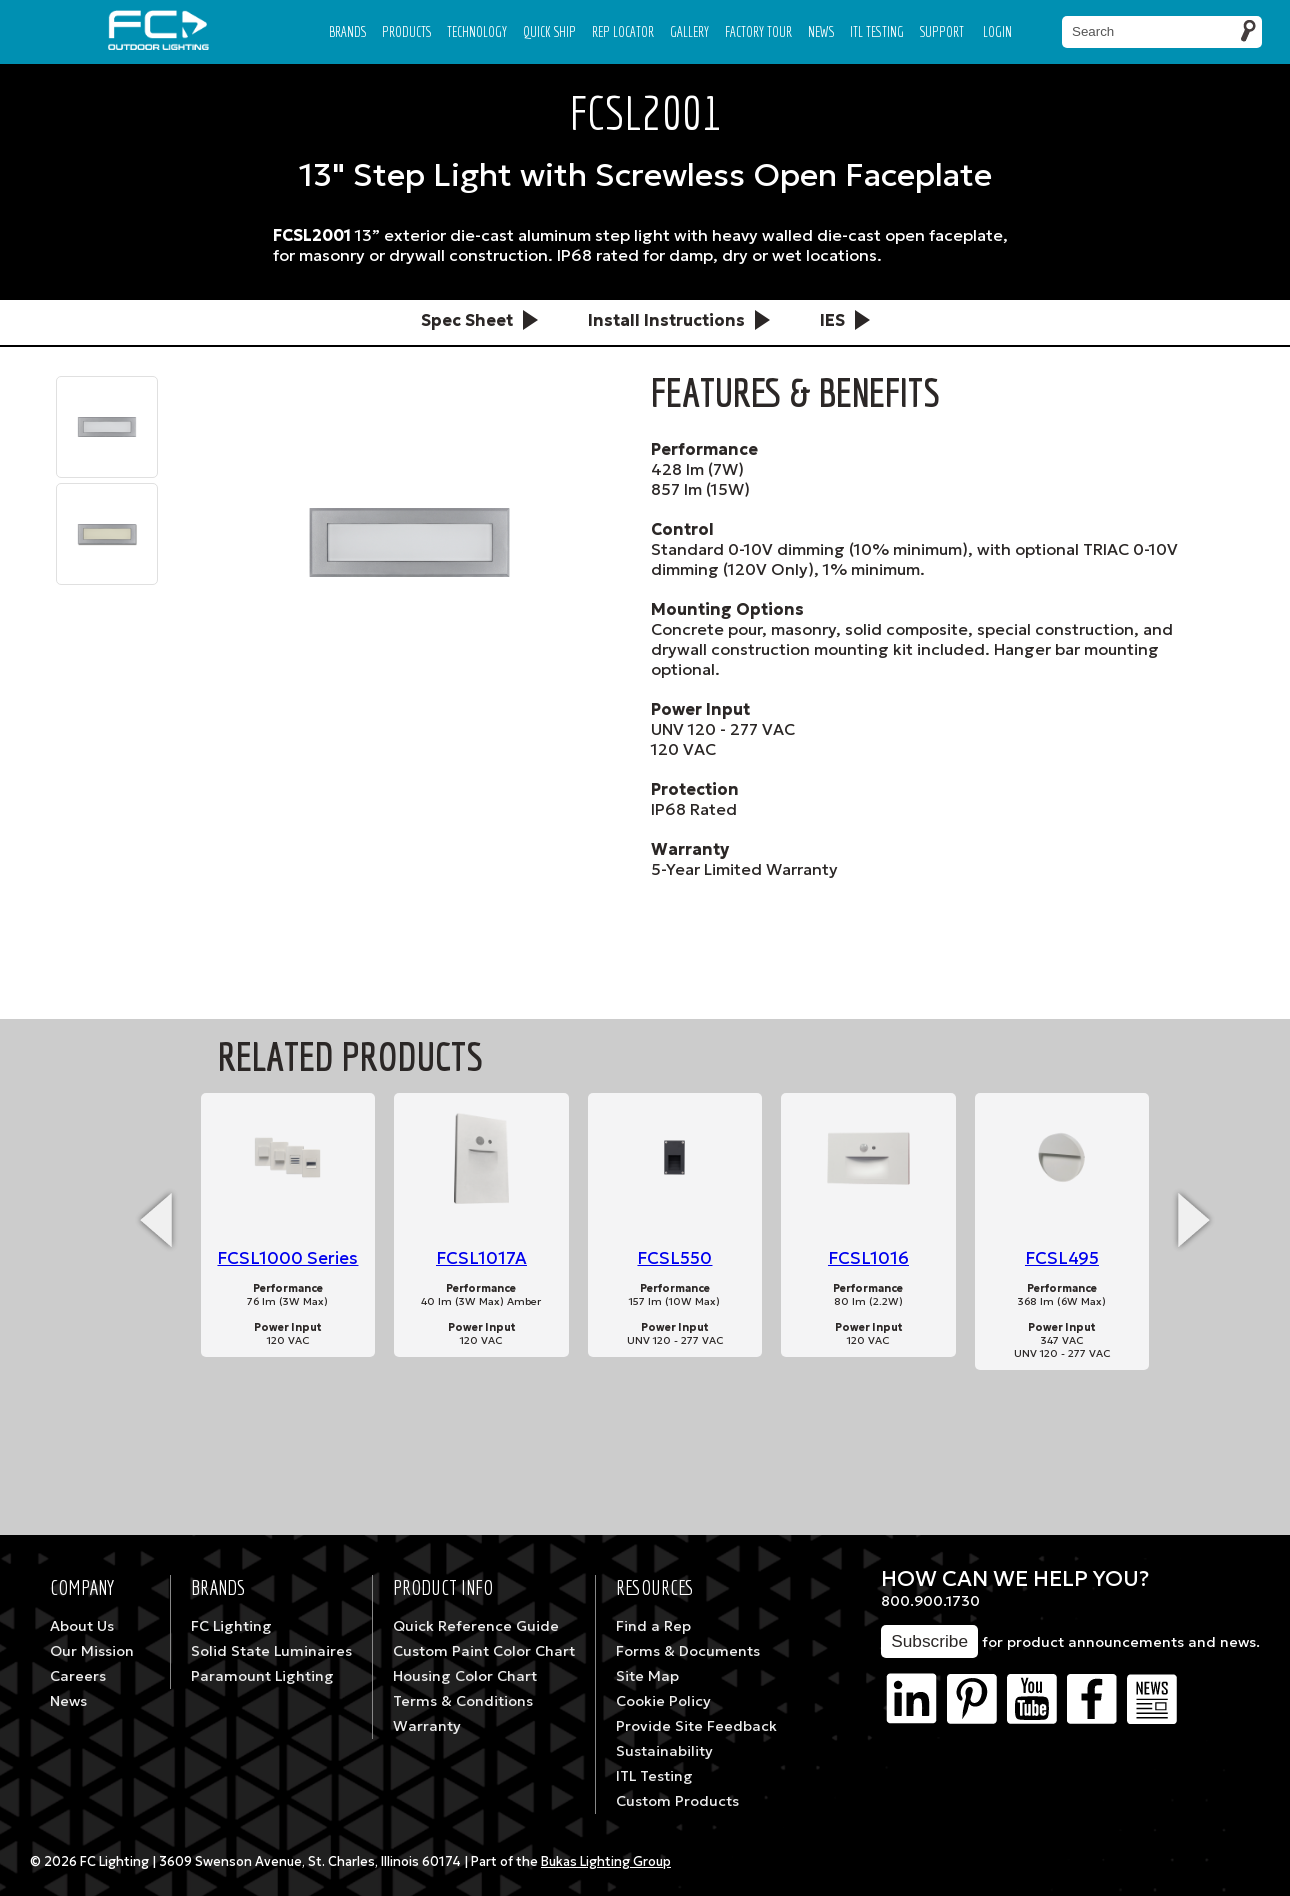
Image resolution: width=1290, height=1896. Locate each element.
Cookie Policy (663, 1701)
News (821, 31)
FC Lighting (231, 1626)
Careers (78, 1676)
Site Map (647, 1676)
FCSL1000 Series (287, 1258)
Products (406, 31)
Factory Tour (758, 31)
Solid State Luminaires (271, 1651)
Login (997, 31)
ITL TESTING (877, 31)
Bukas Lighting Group (606, 1862)
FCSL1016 (868, 1258)
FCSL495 (1062, 1258)
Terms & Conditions (463, 1701)
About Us (82, 1626)
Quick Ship (549, 31)
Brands (347, 31)
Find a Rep (653, 1626)
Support (942, 31)
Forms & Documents (688, 1651)
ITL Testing (654, 1776)
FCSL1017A (481, 1258)
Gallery (689, 31)
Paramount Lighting (262, 1676)
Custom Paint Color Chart (484, 1651)
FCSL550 (674, 1258)
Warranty (427, 1726)
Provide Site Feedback (696, 1726)
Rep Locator (623, 31)
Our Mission (92, 1651)
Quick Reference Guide (476, 1626)
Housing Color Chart (465, 1676)
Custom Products (677, 1801)
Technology (477, 31)
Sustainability (664, 1751)
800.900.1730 (930, 1601)
